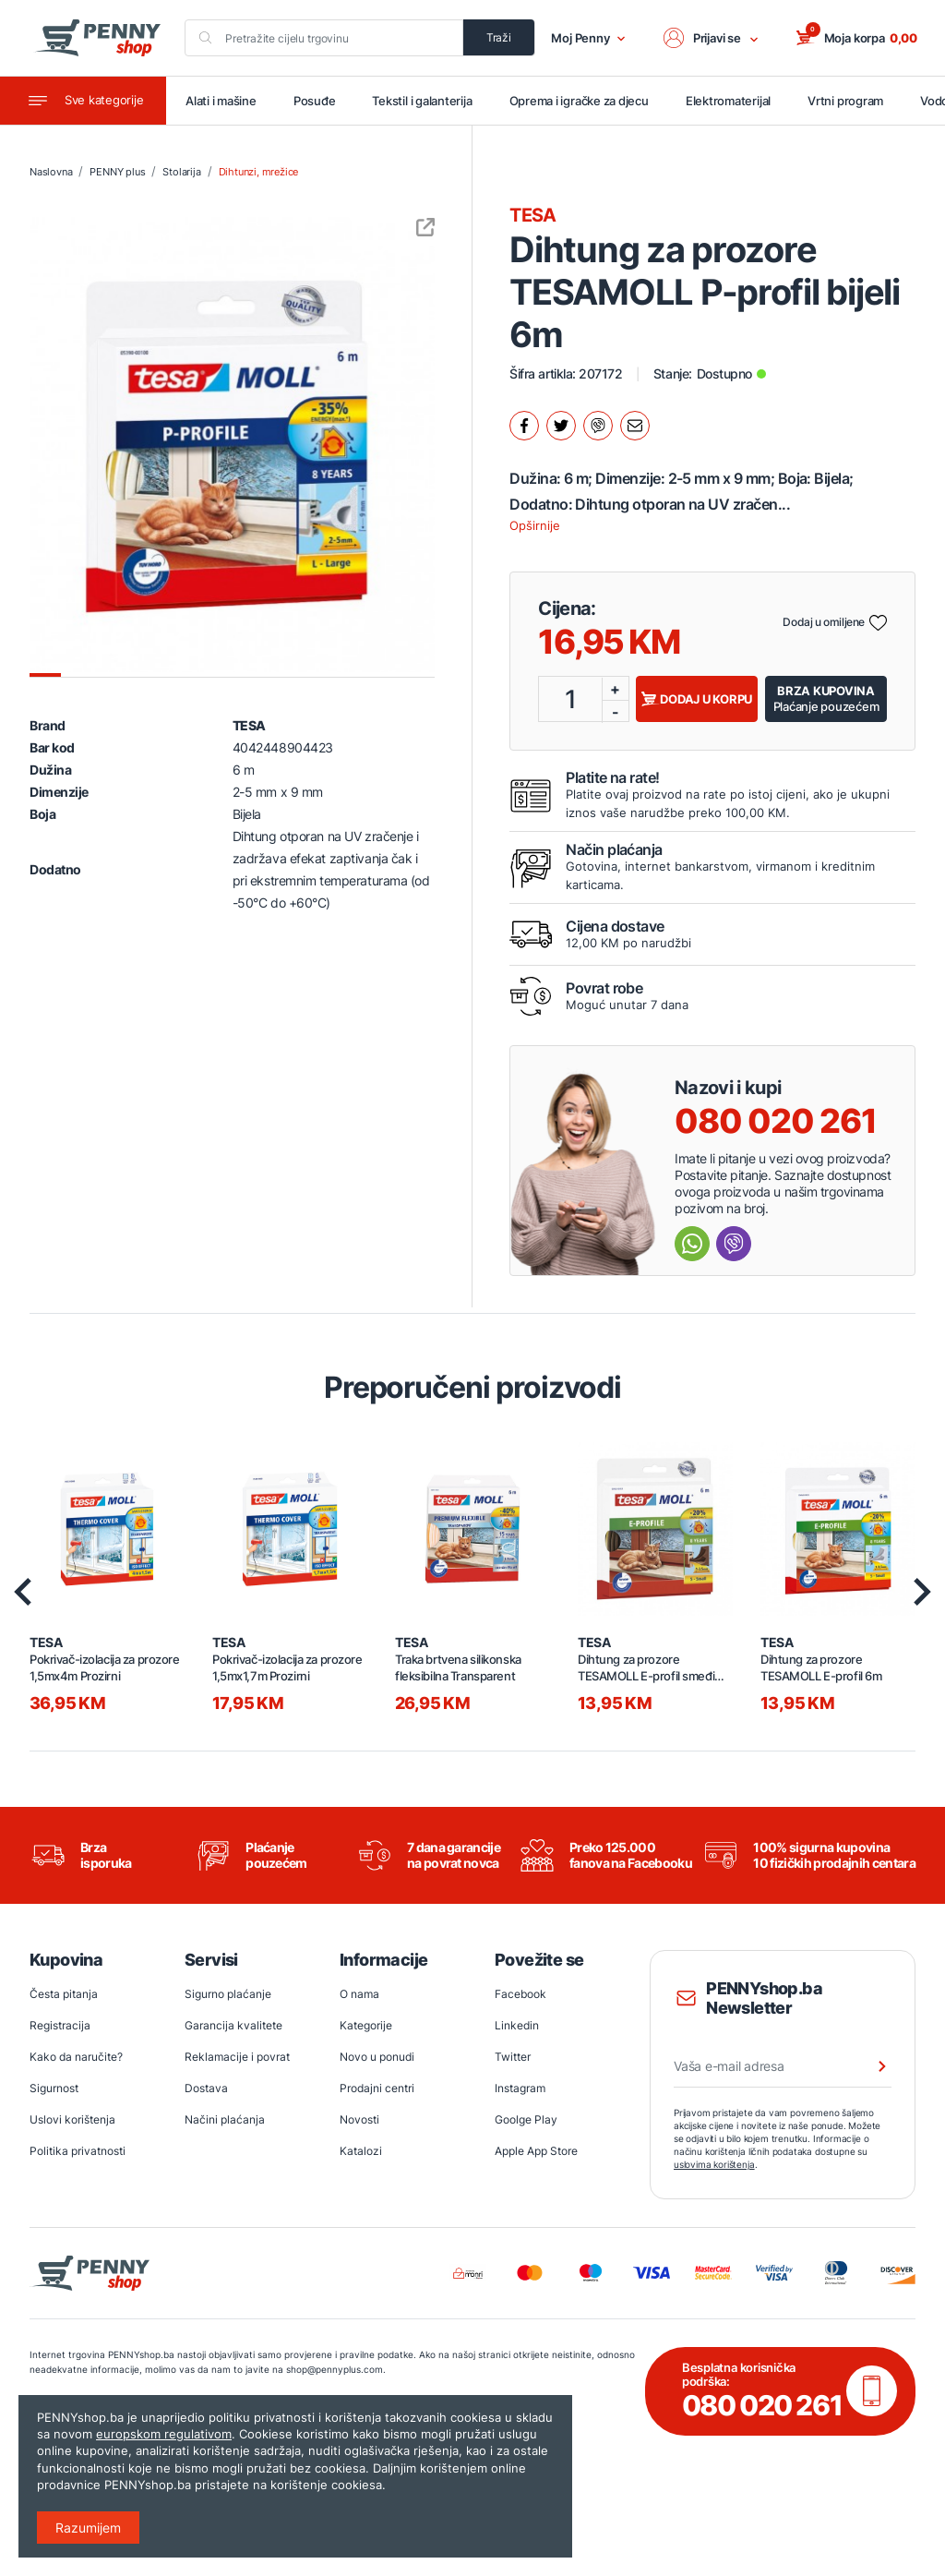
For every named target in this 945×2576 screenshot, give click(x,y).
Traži (498, 37)
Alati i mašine (221, 100)
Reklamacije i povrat (237, 2057)
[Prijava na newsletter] (870, 2066)
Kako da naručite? (76, 2057)
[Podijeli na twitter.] (561, 425)
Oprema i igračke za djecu (579, 100)
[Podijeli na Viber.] (598, 425)
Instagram (520, 2088)
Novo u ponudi (377, 2057)
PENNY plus (117, 171)
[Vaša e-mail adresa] (782, 2066)
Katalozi (361, 2151)
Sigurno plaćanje (228, 1994)
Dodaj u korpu (696, 699)
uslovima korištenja (714, 2164)
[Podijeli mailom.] (635, 425)
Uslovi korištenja (72, 2119)
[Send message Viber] (733, 1243)
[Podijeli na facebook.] (524, 425)
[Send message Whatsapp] (692, 1243)
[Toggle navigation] (83, 101)
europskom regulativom (164, 2433)
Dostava (206, 2088)
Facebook (520, 1994)
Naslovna (51, 171)
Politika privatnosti (78, 2151)
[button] (712, 38)
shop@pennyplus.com (334, 2369)
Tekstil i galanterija (422, 100)
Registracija (60, 2025)
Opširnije (534, 525)
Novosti (359, 2119)
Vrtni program (845, 100)
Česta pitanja (64, 1994)
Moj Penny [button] (588, 37)
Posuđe (314, 100)
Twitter (513, 2057)
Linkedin (517, 2025)
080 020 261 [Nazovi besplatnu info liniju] (776, 1121)
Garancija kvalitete (233, 2025)
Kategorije (366, 2025)
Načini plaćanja (225, 2119)
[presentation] (22, 1592)
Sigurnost (54, 2088)
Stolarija (181, 171)
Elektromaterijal (728, 100)
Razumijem (88, 2527)
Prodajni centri (377, 2088)
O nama (359, 1994)
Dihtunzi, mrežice (259, 171)
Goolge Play (526, 2119)
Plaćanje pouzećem (826, 698)
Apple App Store (536, 2151)
